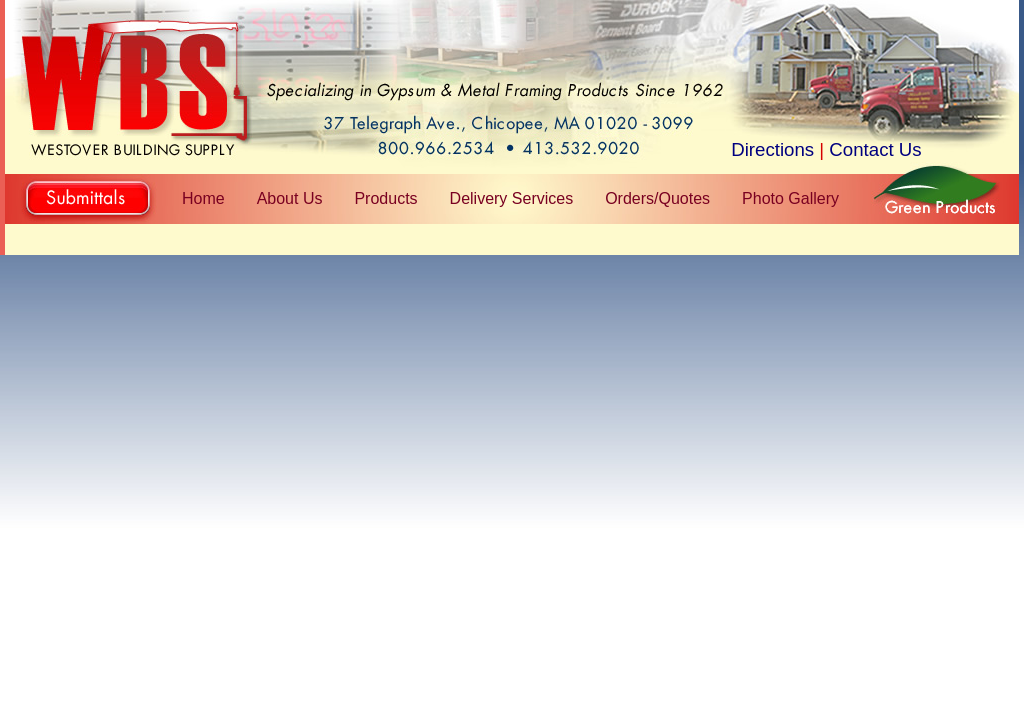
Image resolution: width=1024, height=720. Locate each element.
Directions (772, 149)
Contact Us (875, 149)
